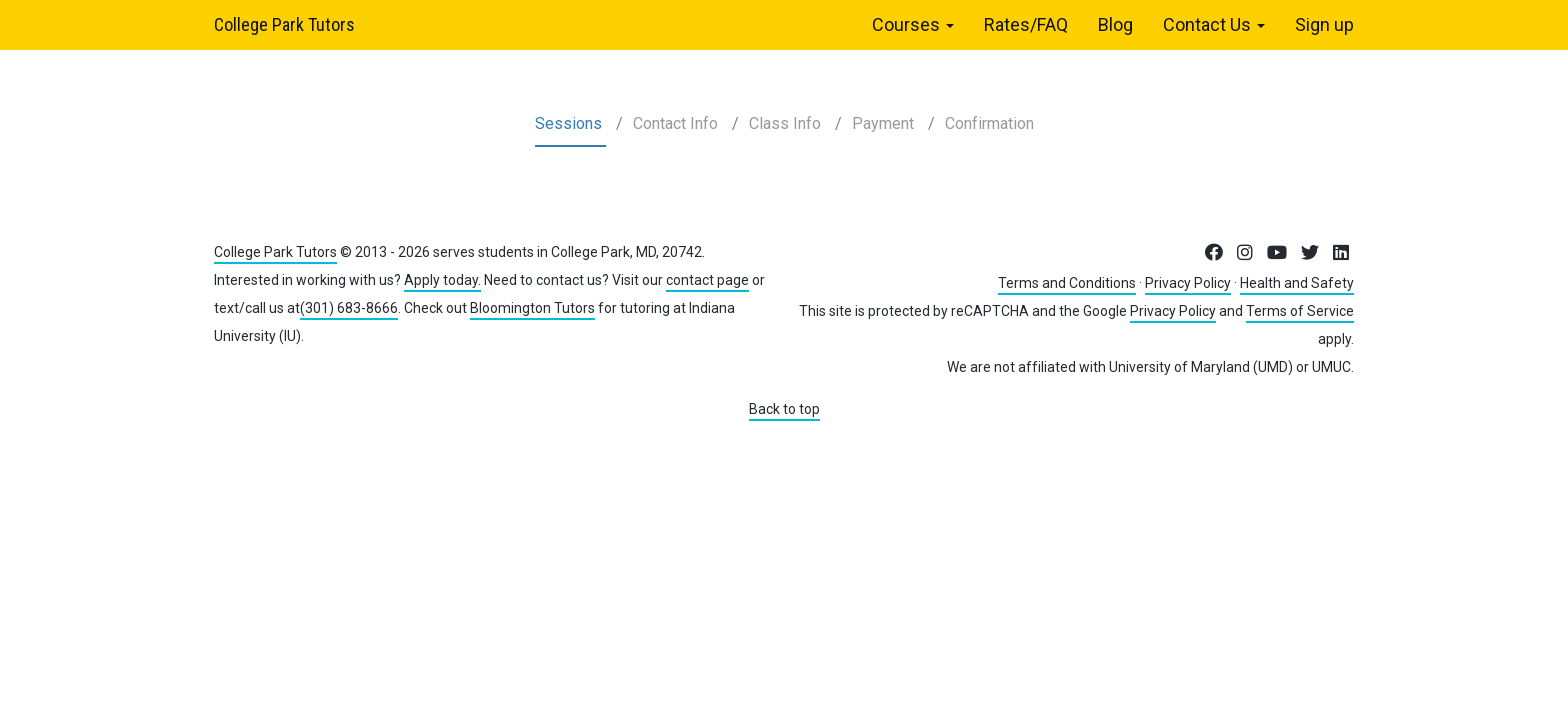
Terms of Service (1300, 311)
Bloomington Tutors (532, 308)
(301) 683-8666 (349, 308)
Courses (913, 24)
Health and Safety (1297, 283)
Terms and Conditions (1067, 283)
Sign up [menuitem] (1324, 24)
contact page (707, 280)
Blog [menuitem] (1115, 24)
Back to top (784, 409)
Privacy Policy (1188, 283)
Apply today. (442, 280)
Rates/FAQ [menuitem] (1026, 24)
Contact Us (1214, 24)
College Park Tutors (284, 24)
